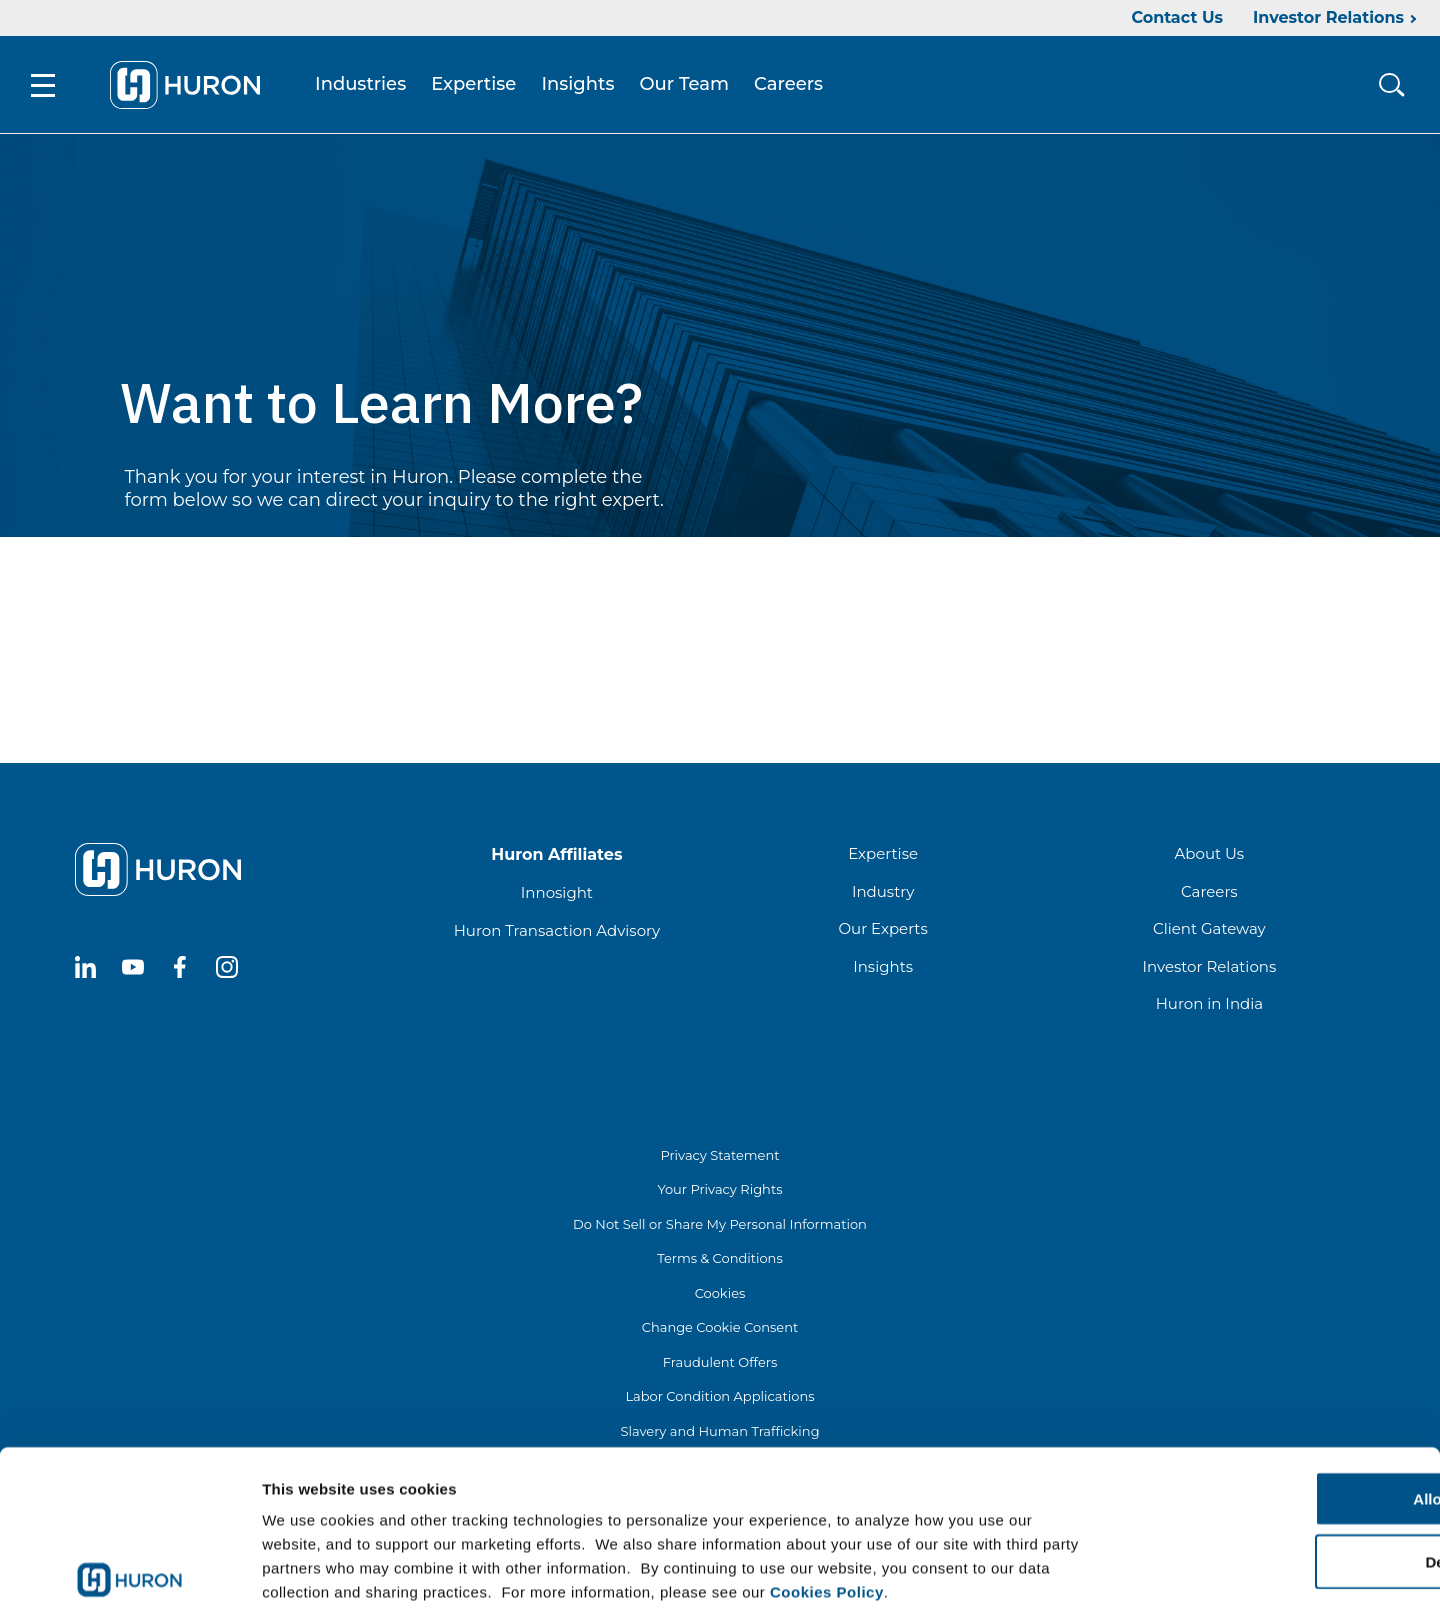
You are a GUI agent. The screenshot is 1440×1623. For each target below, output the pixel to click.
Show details (1049, 1583)
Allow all (1273, 1409)
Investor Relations (1328, 17)
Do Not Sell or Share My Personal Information (720, 1227)
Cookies (720, 1296)
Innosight (557, 895)
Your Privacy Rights (719, 1192)
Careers (792, 86)
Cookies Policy (827, 1502)
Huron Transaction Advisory (557, 933)
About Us (1210, 856)
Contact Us (1177, 17)
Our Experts (882, 931)
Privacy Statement (719, 1158)
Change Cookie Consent (720, 1330)
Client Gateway (1209, 931)
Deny (1273, 1472)
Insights (582, 86)
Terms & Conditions (719, 1261)
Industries (364, 86)
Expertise (477, 86)
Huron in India (1209, 1006)
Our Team (689, 86)
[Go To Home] (189, 86)
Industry (883, 894)
